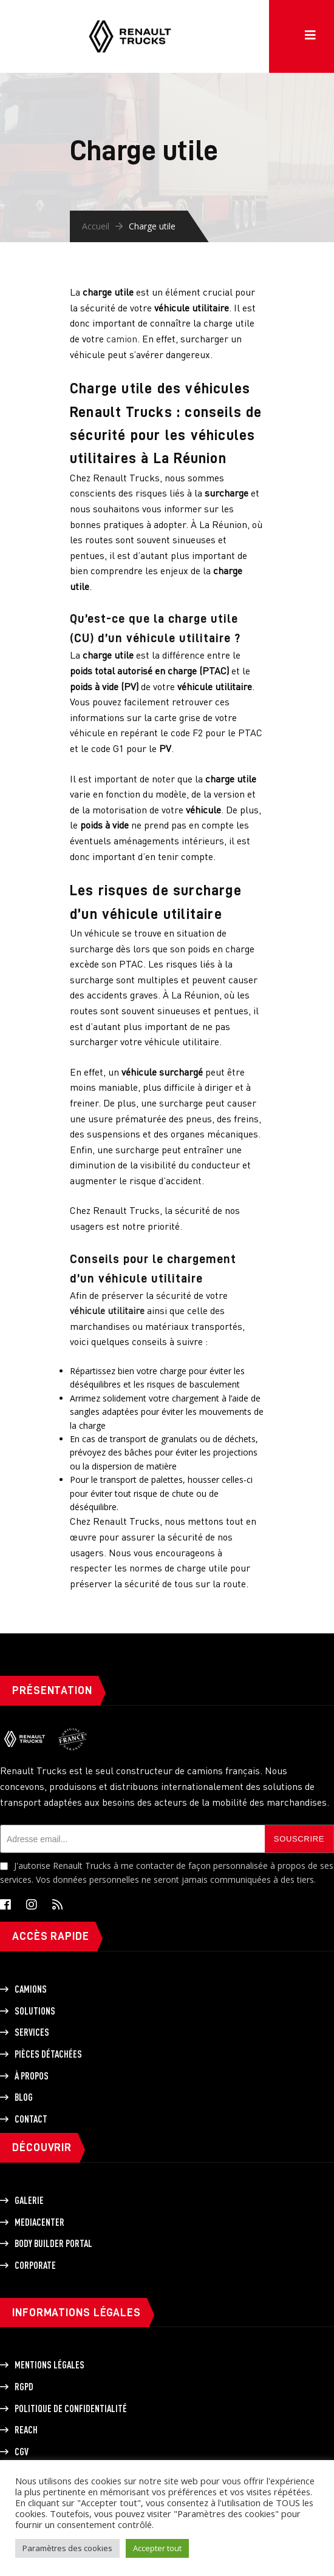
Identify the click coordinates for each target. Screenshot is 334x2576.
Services (32, 2032)
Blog (24, 2097)
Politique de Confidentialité (71, 2408)
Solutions (35, 2010)
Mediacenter (39, 2222)
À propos (32, 2075)
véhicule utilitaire (107, 1310)
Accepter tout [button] (157, 2548)
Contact (31, 2118)
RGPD (24, 2386)
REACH (26, 2429)
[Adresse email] (132, 1839)
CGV (22, 2451)
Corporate (35, 2265)
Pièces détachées (48, 2054)
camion (121, 339)
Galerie (29, 2200)
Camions (31, 1989)
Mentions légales (49, 2364)
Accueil (95, 226)
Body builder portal (53, 2243)
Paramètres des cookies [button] (67, 2548)
